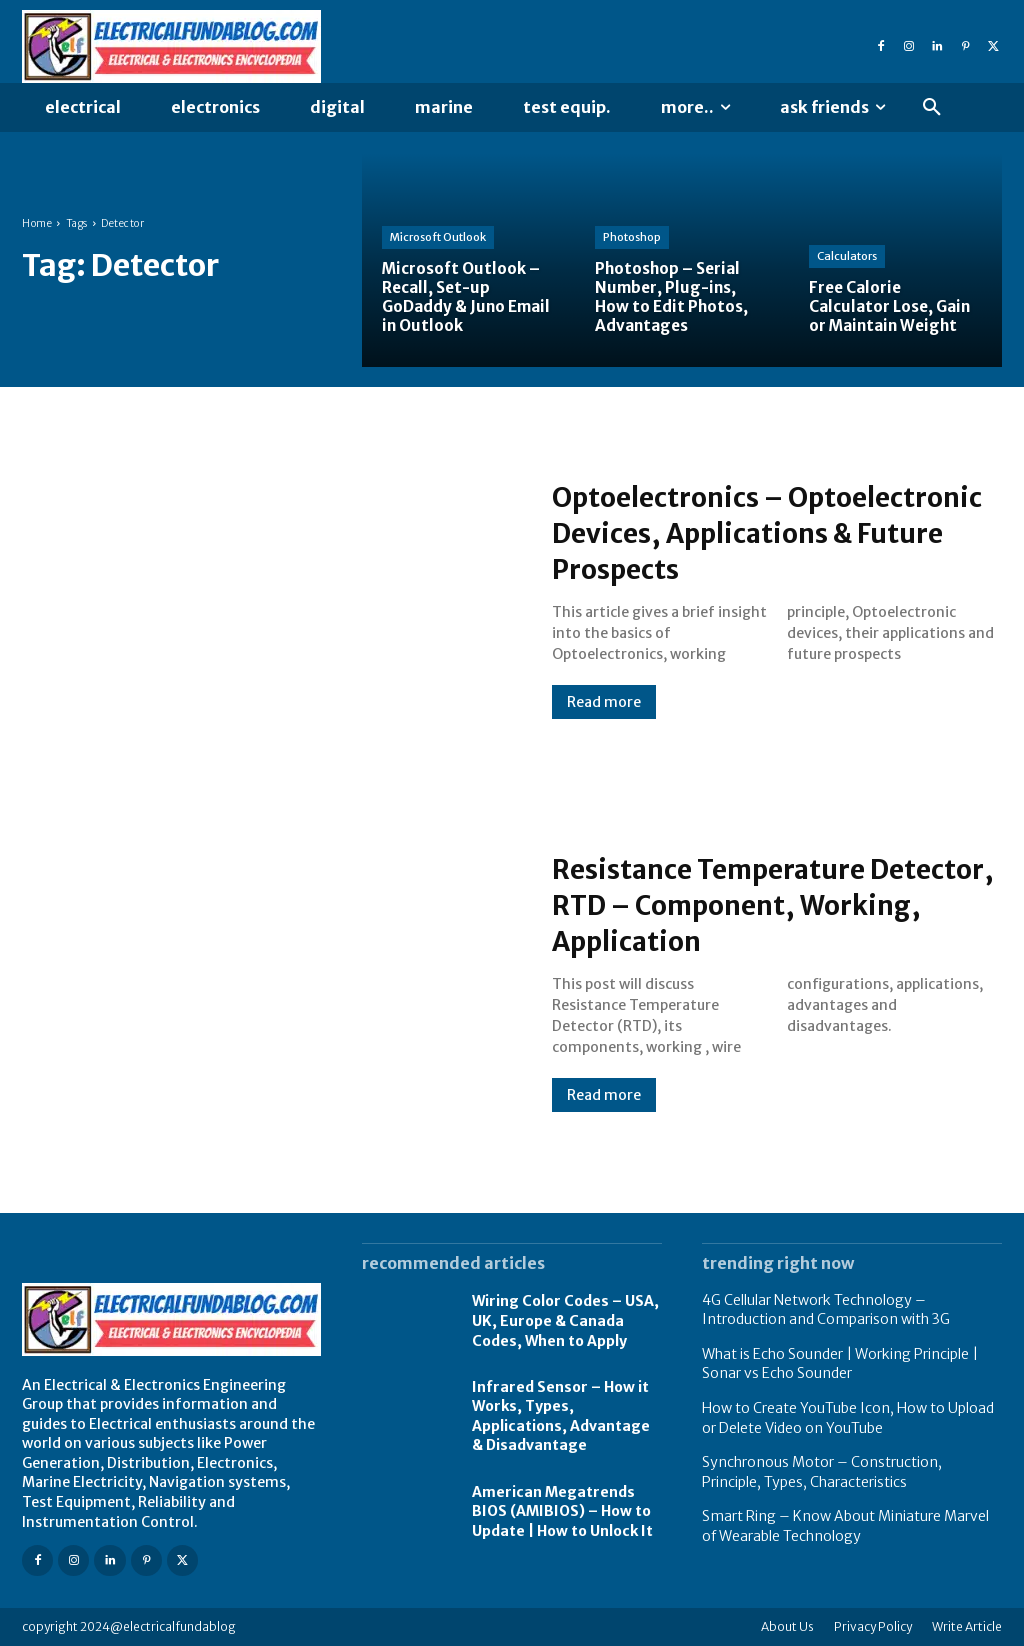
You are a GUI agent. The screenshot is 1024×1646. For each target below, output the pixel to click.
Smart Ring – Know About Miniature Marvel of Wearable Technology (845, 1526)
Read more (604, 720)
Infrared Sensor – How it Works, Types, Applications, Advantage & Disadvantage (561, 1416)
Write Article (967, 1626)
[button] (932, 108)
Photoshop (632, 237)
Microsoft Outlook (438, 237)
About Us (787, 1626)
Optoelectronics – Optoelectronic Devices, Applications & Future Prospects (725, 532)
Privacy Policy (873, 1626)
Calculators (847, 256)
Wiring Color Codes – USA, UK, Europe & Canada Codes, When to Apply (565, 1320)
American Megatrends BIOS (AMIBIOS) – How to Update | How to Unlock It (562, 1511)
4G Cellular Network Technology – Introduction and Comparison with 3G (826, 1310)
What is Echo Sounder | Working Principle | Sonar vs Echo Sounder (840, 1364)
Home (37, 223)
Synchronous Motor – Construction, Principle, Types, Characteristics (822, 1472)
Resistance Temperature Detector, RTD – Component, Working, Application (761, 904)
